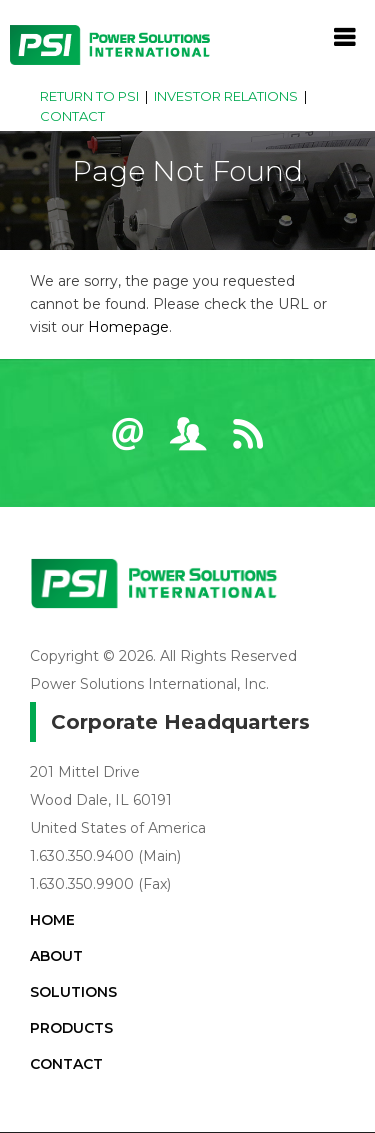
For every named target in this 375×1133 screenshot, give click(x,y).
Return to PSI (89, 96)
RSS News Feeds (248, 443)
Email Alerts (128, 443)
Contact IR (188, 443)
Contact (72, 116)
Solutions (73, 992)
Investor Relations (226, 96)
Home (52, 920)
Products (71, 1028)
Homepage (128, 327)
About (56, 956)
